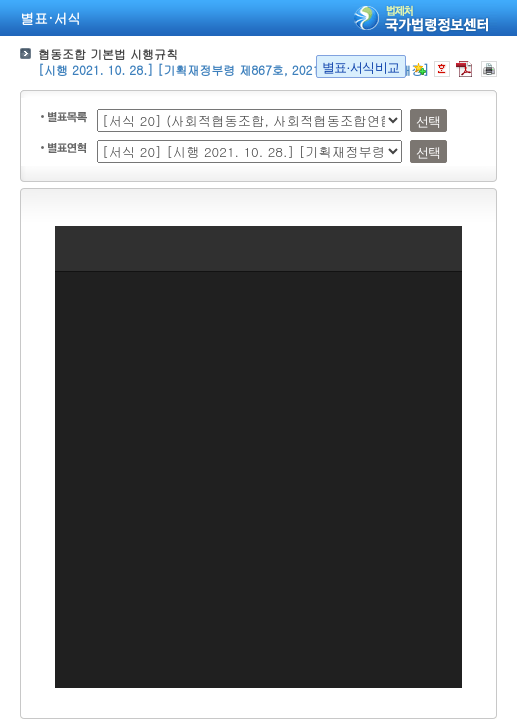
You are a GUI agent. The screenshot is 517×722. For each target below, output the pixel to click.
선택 (428, 121)
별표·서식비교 (361, 67)
